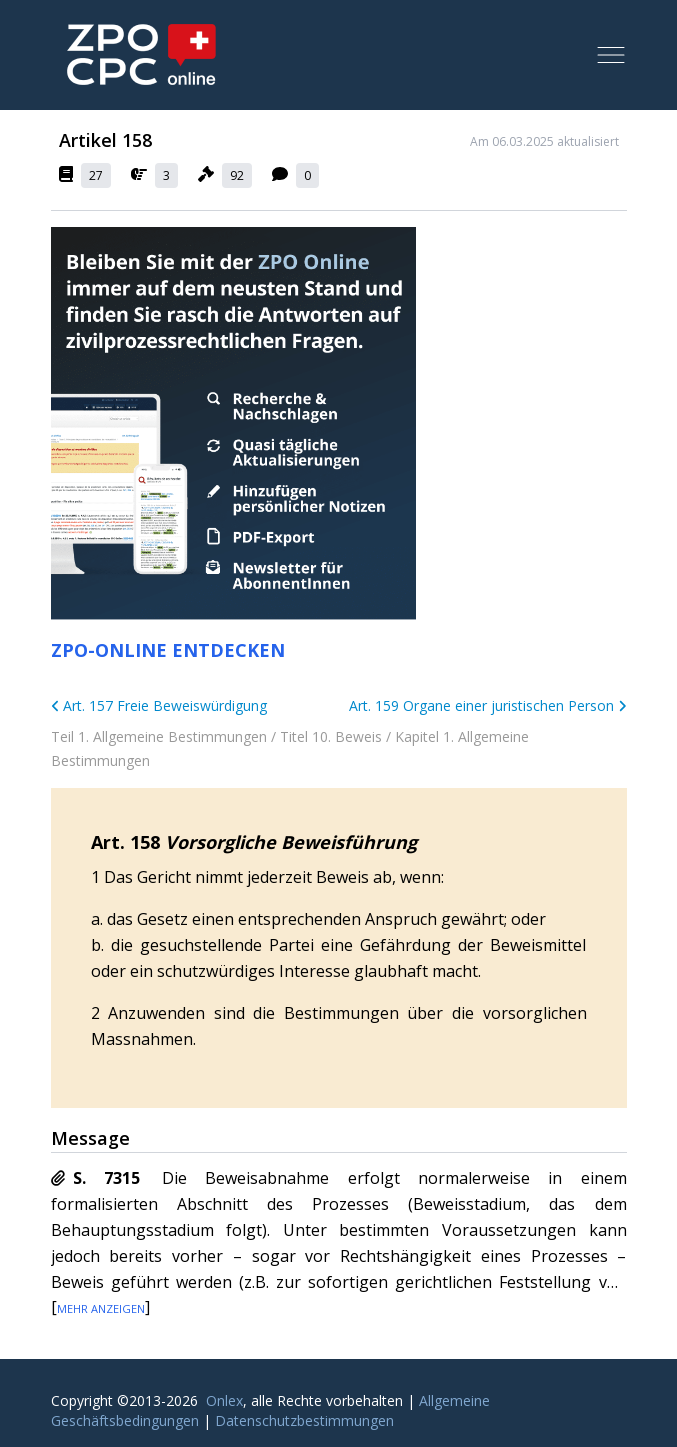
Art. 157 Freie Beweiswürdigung (159, 705)
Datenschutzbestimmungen (304, 1420)
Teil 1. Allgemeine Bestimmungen (159, 736)
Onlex (224, 1400)
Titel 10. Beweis (331, 736)
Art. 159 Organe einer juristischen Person (488, 705)
